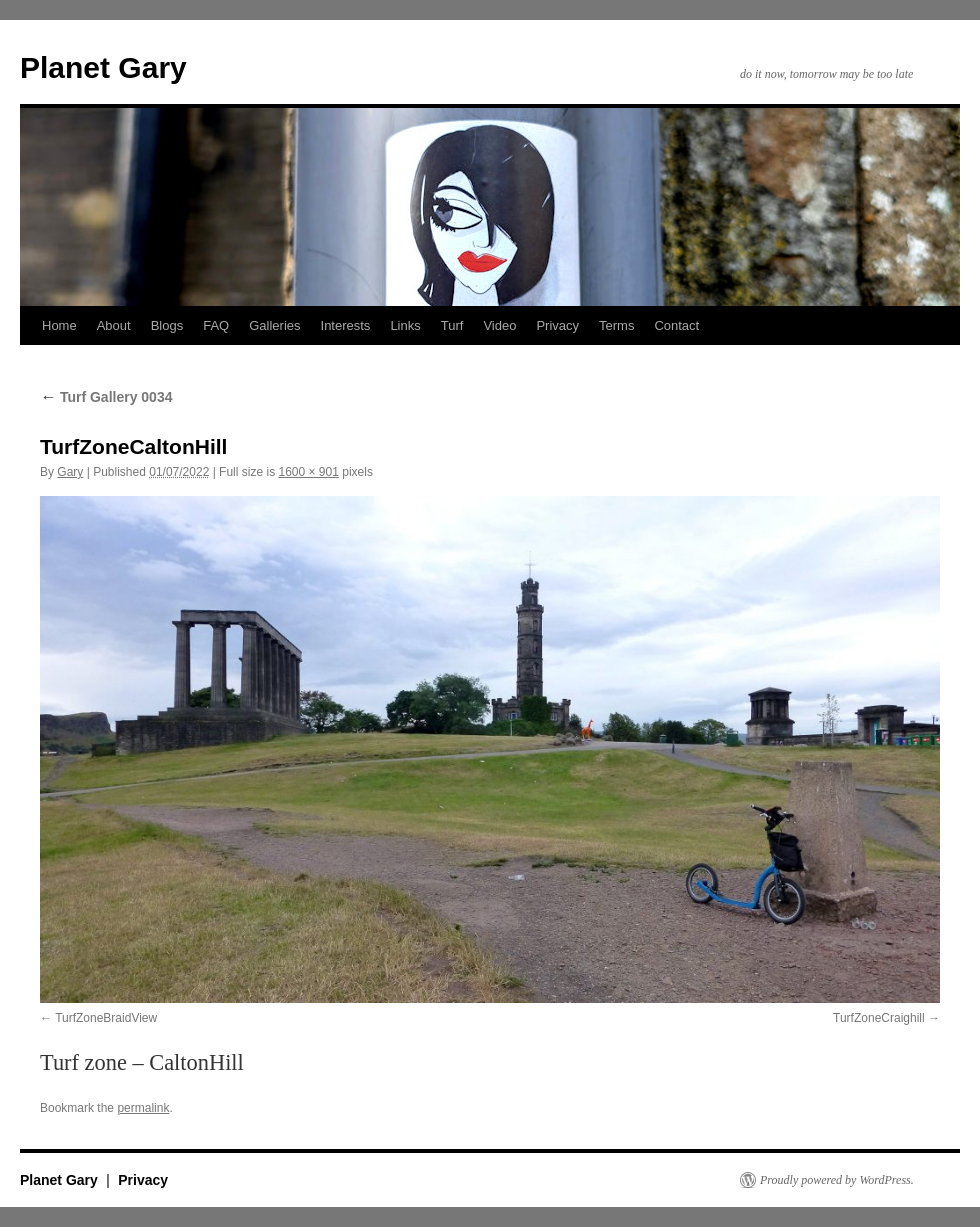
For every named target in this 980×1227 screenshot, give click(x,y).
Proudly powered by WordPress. (837, 1180)
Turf (452, 325)
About (114, 325)
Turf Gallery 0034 (106, 397)
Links (405, 325)
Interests (346, 325)
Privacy (557, 325)
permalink (143, 1108)
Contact (676, 325)
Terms (616, 325)
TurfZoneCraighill (879, 1018)
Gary (70, 472)
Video (499, 325)
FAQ (216, 325)
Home (59, 325)
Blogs (167, 325)
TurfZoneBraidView (106, 1018)
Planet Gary (103, 67)
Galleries (274, 325)
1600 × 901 (308, 472)
